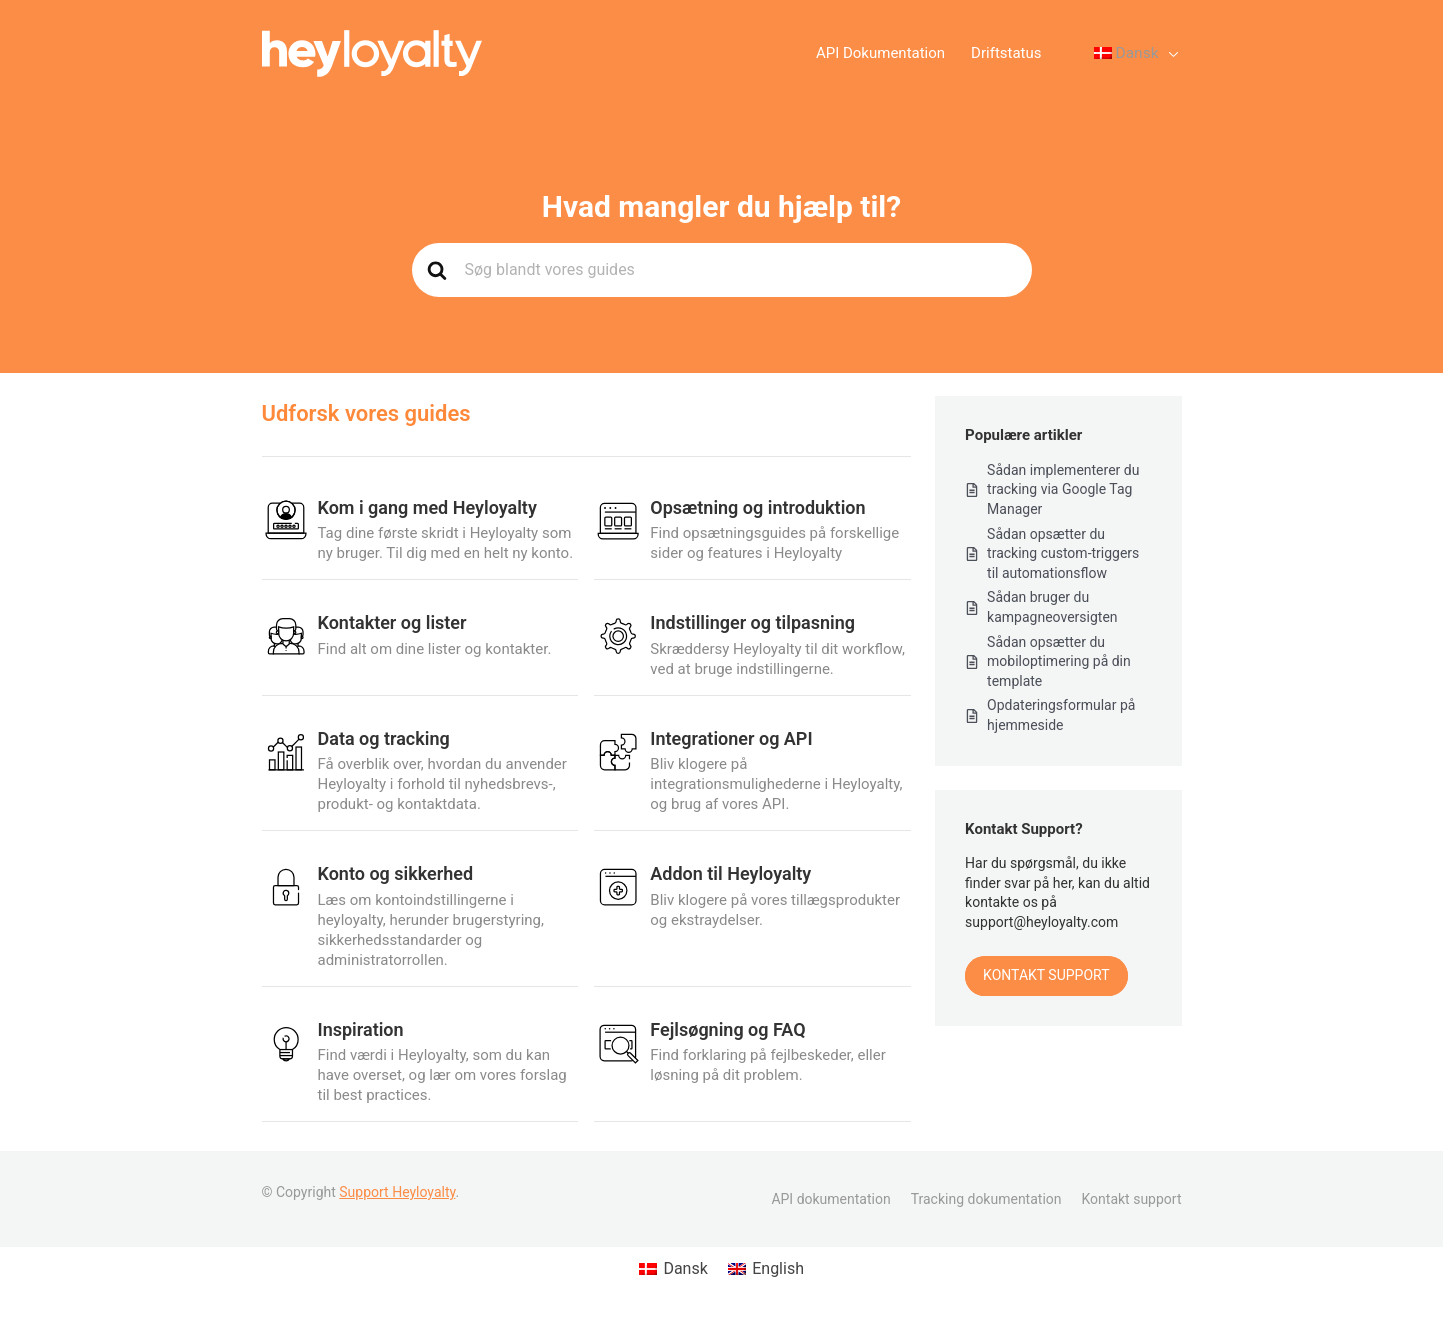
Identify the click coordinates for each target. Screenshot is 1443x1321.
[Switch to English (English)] (766, 1269)
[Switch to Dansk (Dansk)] (673, 1269)
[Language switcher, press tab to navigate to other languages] (1126, 53)
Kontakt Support (1046, 975)
